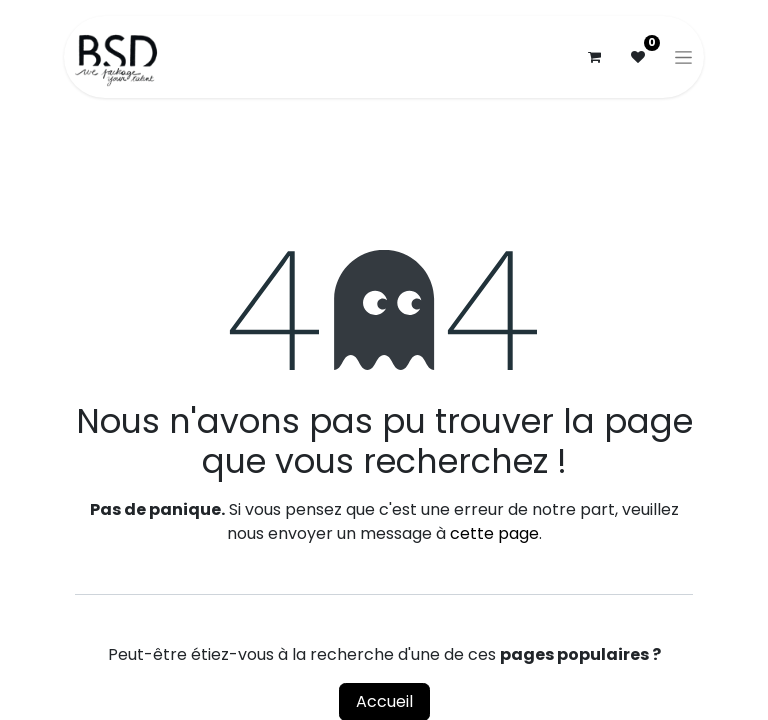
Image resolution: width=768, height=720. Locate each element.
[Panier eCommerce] (594, 57)
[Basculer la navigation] (683, 57)
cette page (494, 533)
